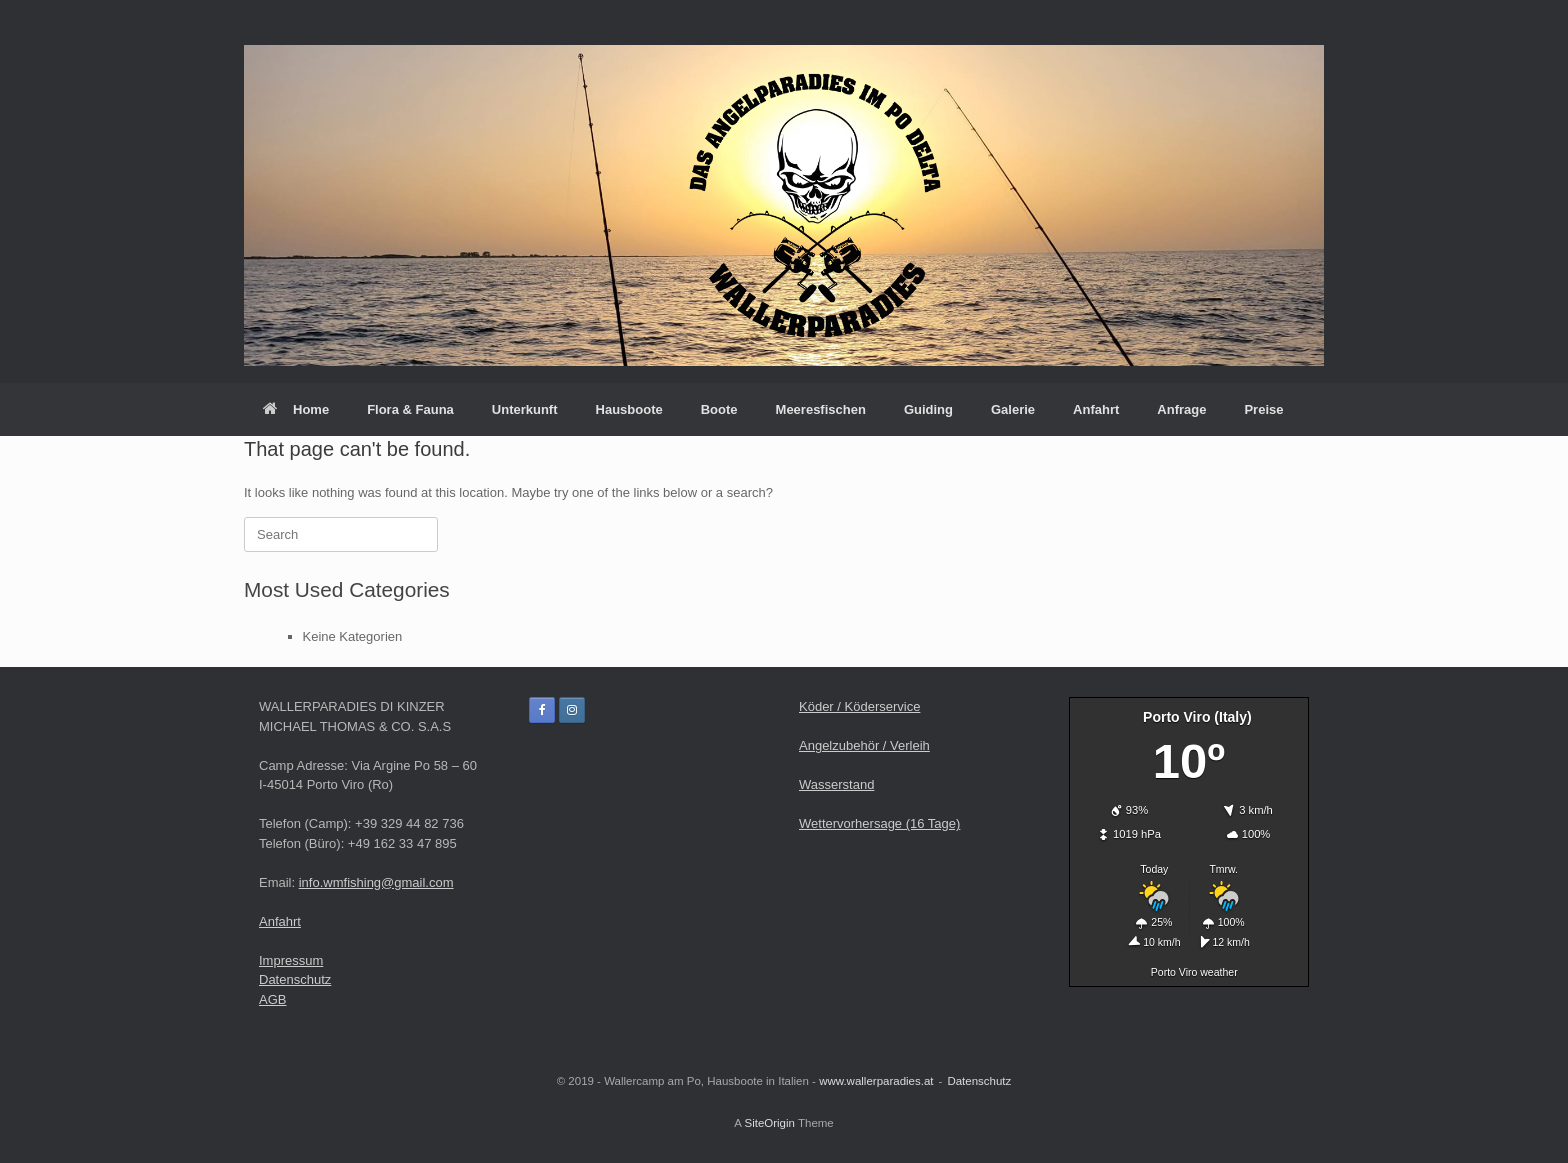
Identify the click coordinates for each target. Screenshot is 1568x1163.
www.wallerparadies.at (876, 1081)
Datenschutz (295, 979)
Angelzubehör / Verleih (864, 745)
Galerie (1013, 409)
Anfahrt (1096, 409)
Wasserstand (836, 784)
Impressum (291, 960)
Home (296, 409)
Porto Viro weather (1194, 972)
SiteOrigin (769, 1123)
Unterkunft (525, 409)
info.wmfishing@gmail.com (376, 882)
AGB (272, 999)
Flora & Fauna (410, 409)
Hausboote (629, 409)
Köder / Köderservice (859, 706)
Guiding (928, 409)
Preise (1263, 409)
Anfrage (1181, 409)
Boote (719, 409)
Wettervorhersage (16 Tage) (879, 823)
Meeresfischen (821, 409)
